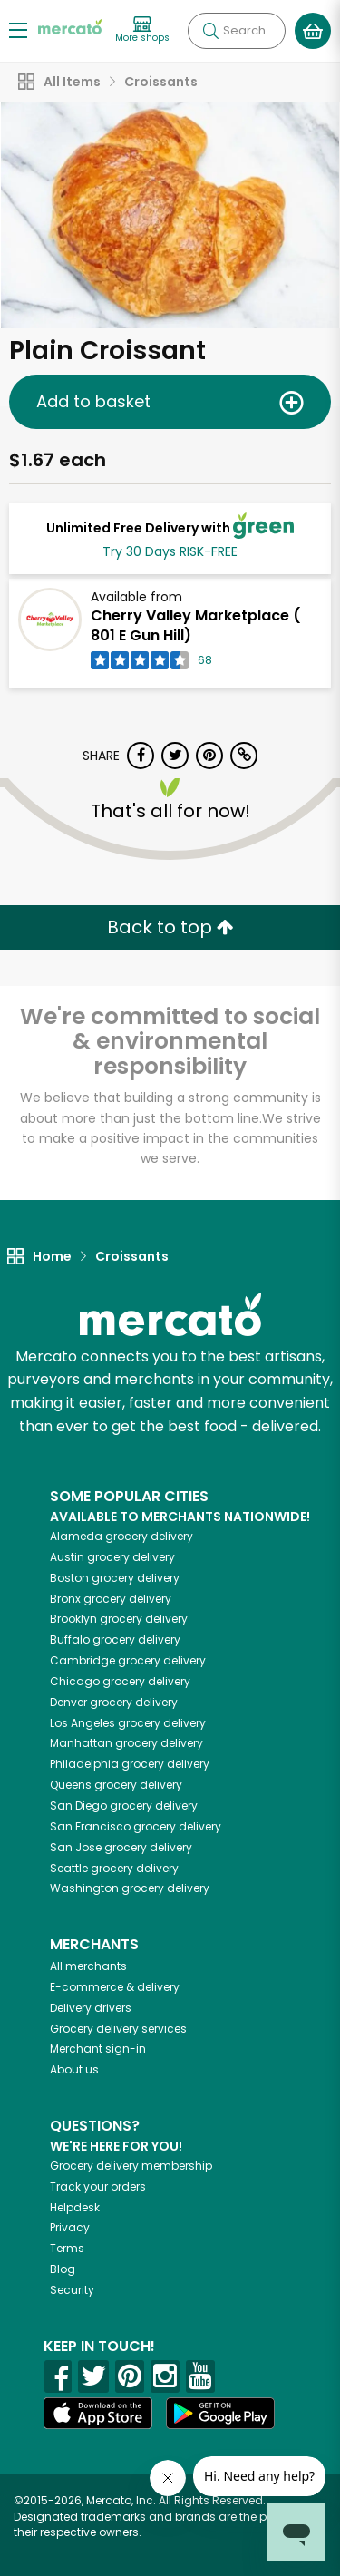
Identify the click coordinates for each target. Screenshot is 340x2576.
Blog (62, 2269)
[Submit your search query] (210, 31)
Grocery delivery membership (131, 2165)
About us (74, 2069)
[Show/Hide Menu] (18, 29)
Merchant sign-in (98, 2048)
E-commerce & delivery (115, 1987)
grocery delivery (121, 1536)
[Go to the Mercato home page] (70, 26)
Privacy (70, 2227)
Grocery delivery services (118, 2028)
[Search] (237, 31)
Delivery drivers (90, 2007)
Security (72, 2290)
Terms (67, 2248)
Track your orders (98, 2186)
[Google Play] (220, 2413)
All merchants (88, 1966)
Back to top (170, 927)
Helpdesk (75, 2207)
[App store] (98, 2413)
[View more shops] (142, 30)
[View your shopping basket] (313, 31)
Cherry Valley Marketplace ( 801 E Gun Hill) (196, 626)
